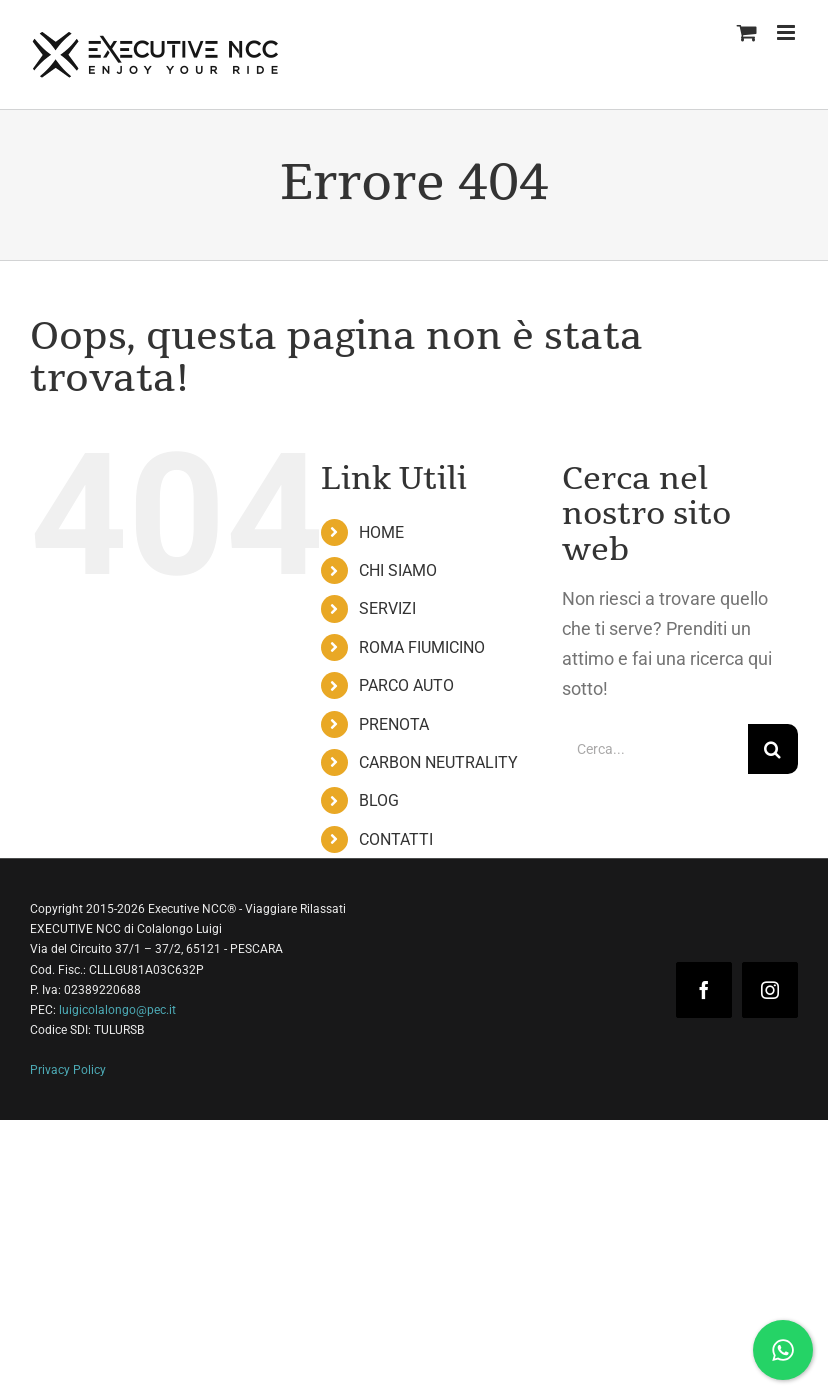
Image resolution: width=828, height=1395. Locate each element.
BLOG (379, 800)
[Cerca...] (655, 749)
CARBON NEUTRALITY (438, 762)
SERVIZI (387, 608)
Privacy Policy (68, 1070)
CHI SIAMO (398, 570)
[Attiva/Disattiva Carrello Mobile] (747, 32)
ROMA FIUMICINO (422, 647)
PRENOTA (394, 724)
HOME (381, 532)
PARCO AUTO (406, 685)
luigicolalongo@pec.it (117, 1010)
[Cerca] (773, 749)
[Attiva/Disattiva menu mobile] (787, 32)
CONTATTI (396, 839)
